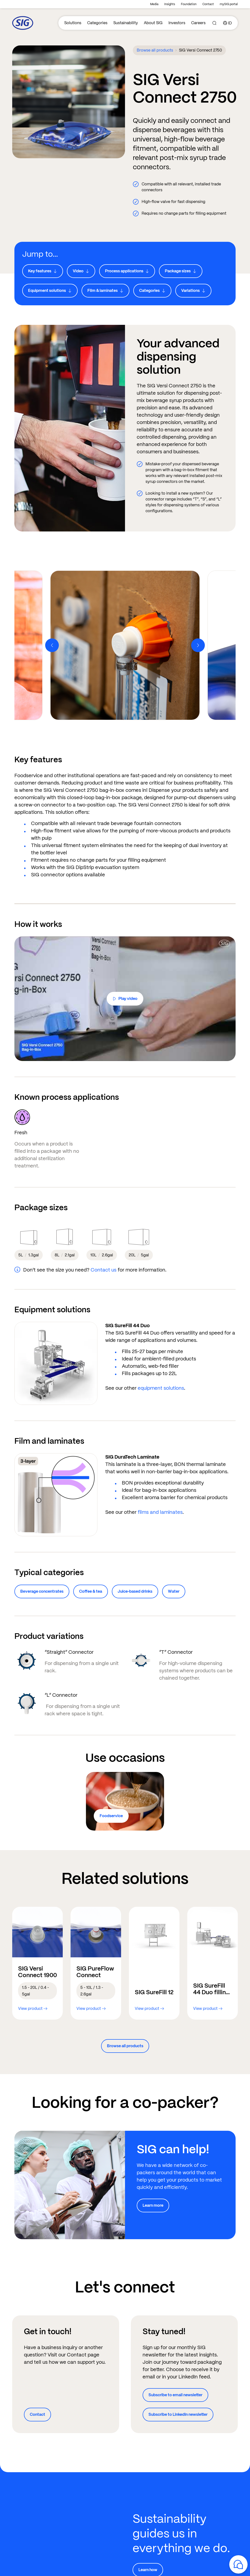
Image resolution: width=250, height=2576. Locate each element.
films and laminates (160, 1512)
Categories (97, 22)
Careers (198, 22)
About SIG (153, 22)
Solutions (72, 22)
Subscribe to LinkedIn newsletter (178, 2414)
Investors (176, 22)
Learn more (153, 2205)
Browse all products (155, 50)
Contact (208, 4)
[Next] (198, 645)
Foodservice (111, 1815)
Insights (169, 4)
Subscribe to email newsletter (175, 2394)
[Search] (214, 23)
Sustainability (125, 22)
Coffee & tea (90, 1591)
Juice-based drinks (135, 1591)
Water (173, 1591)
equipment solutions (161, 1388)
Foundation (189, 4)
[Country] (227, 23)
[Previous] (52, 645)
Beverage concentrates (41, 1591)
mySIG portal (229, 4)
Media (154, 4)
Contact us (103, 1270)
